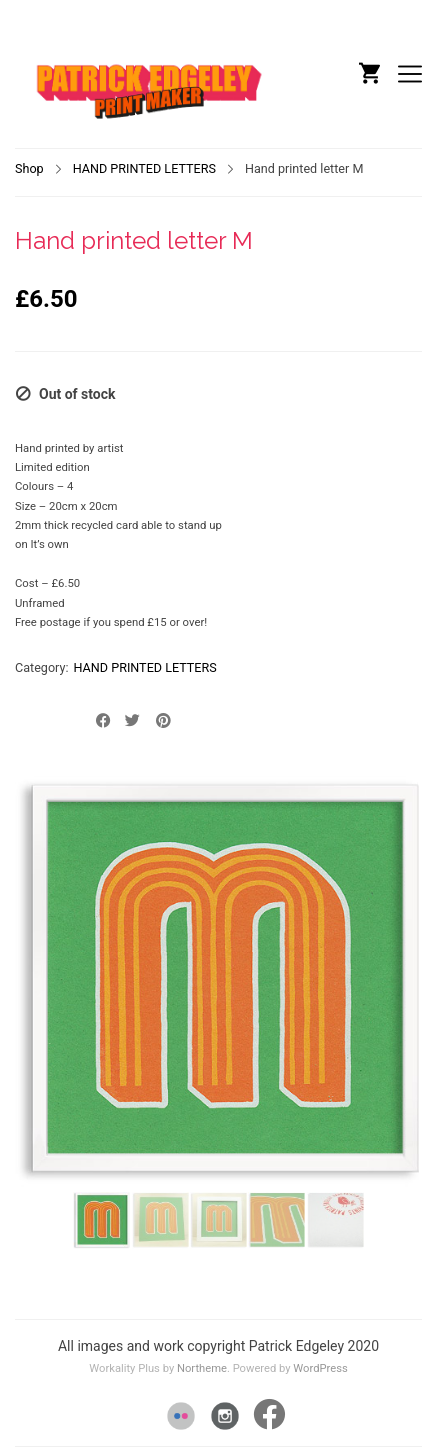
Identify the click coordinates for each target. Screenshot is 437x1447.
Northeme (202, 1368)
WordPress (320, 1368)
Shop (29, 168)
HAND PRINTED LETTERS (144, 168)
